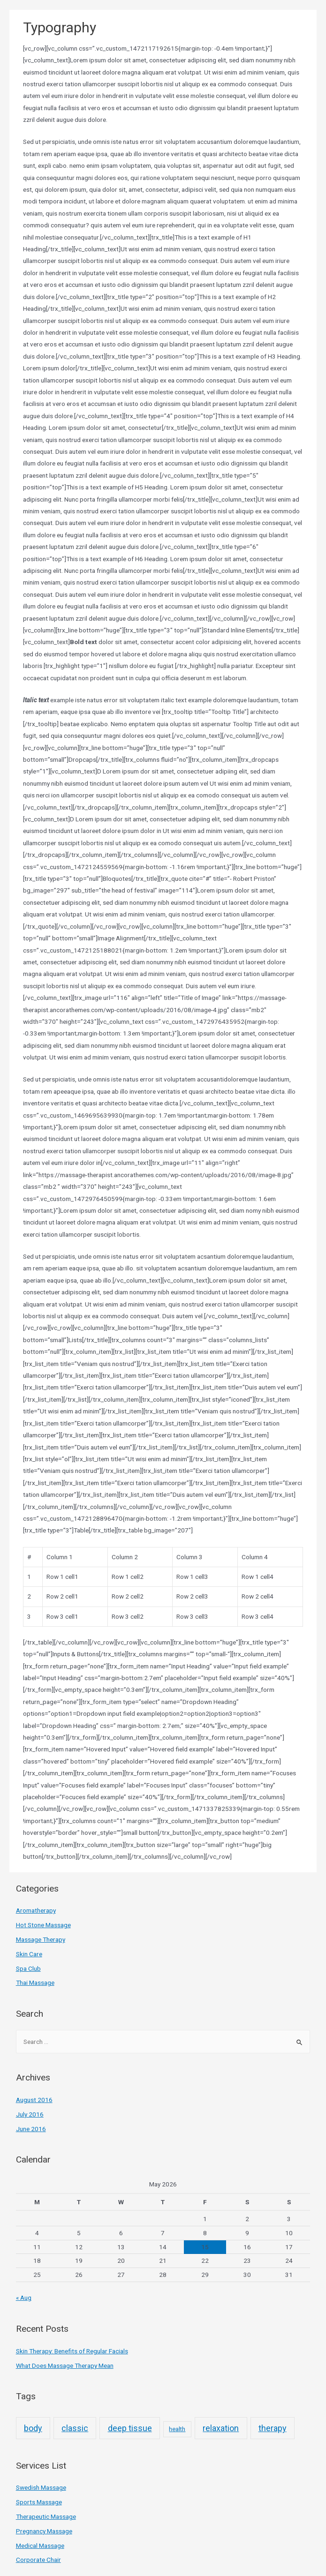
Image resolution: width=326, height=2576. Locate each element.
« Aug (23, 2297)
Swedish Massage (41, 2487)
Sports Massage (39, 2502)
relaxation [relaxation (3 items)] (221, 2428)
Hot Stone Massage (43, 1925)
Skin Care (29, 1954)
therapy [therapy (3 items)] (272, 2428)
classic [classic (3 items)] (74, 2428)
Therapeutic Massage (46, 2516)
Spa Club (28, 1968)
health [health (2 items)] (177, 2429)
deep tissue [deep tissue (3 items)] (130, 2428)
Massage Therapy (40, 1939)
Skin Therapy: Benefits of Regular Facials (72, 2351)
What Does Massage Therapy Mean (65, 2365)
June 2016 (31, 2129)
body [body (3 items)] (33, 2428)
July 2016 (30, 2114)
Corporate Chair (38, 2559)
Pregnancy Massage (44, 2531)
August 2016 (34, 2099)
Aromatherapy (36, 1910)
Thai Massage (35, 1982)
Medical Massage (40, 2545)
